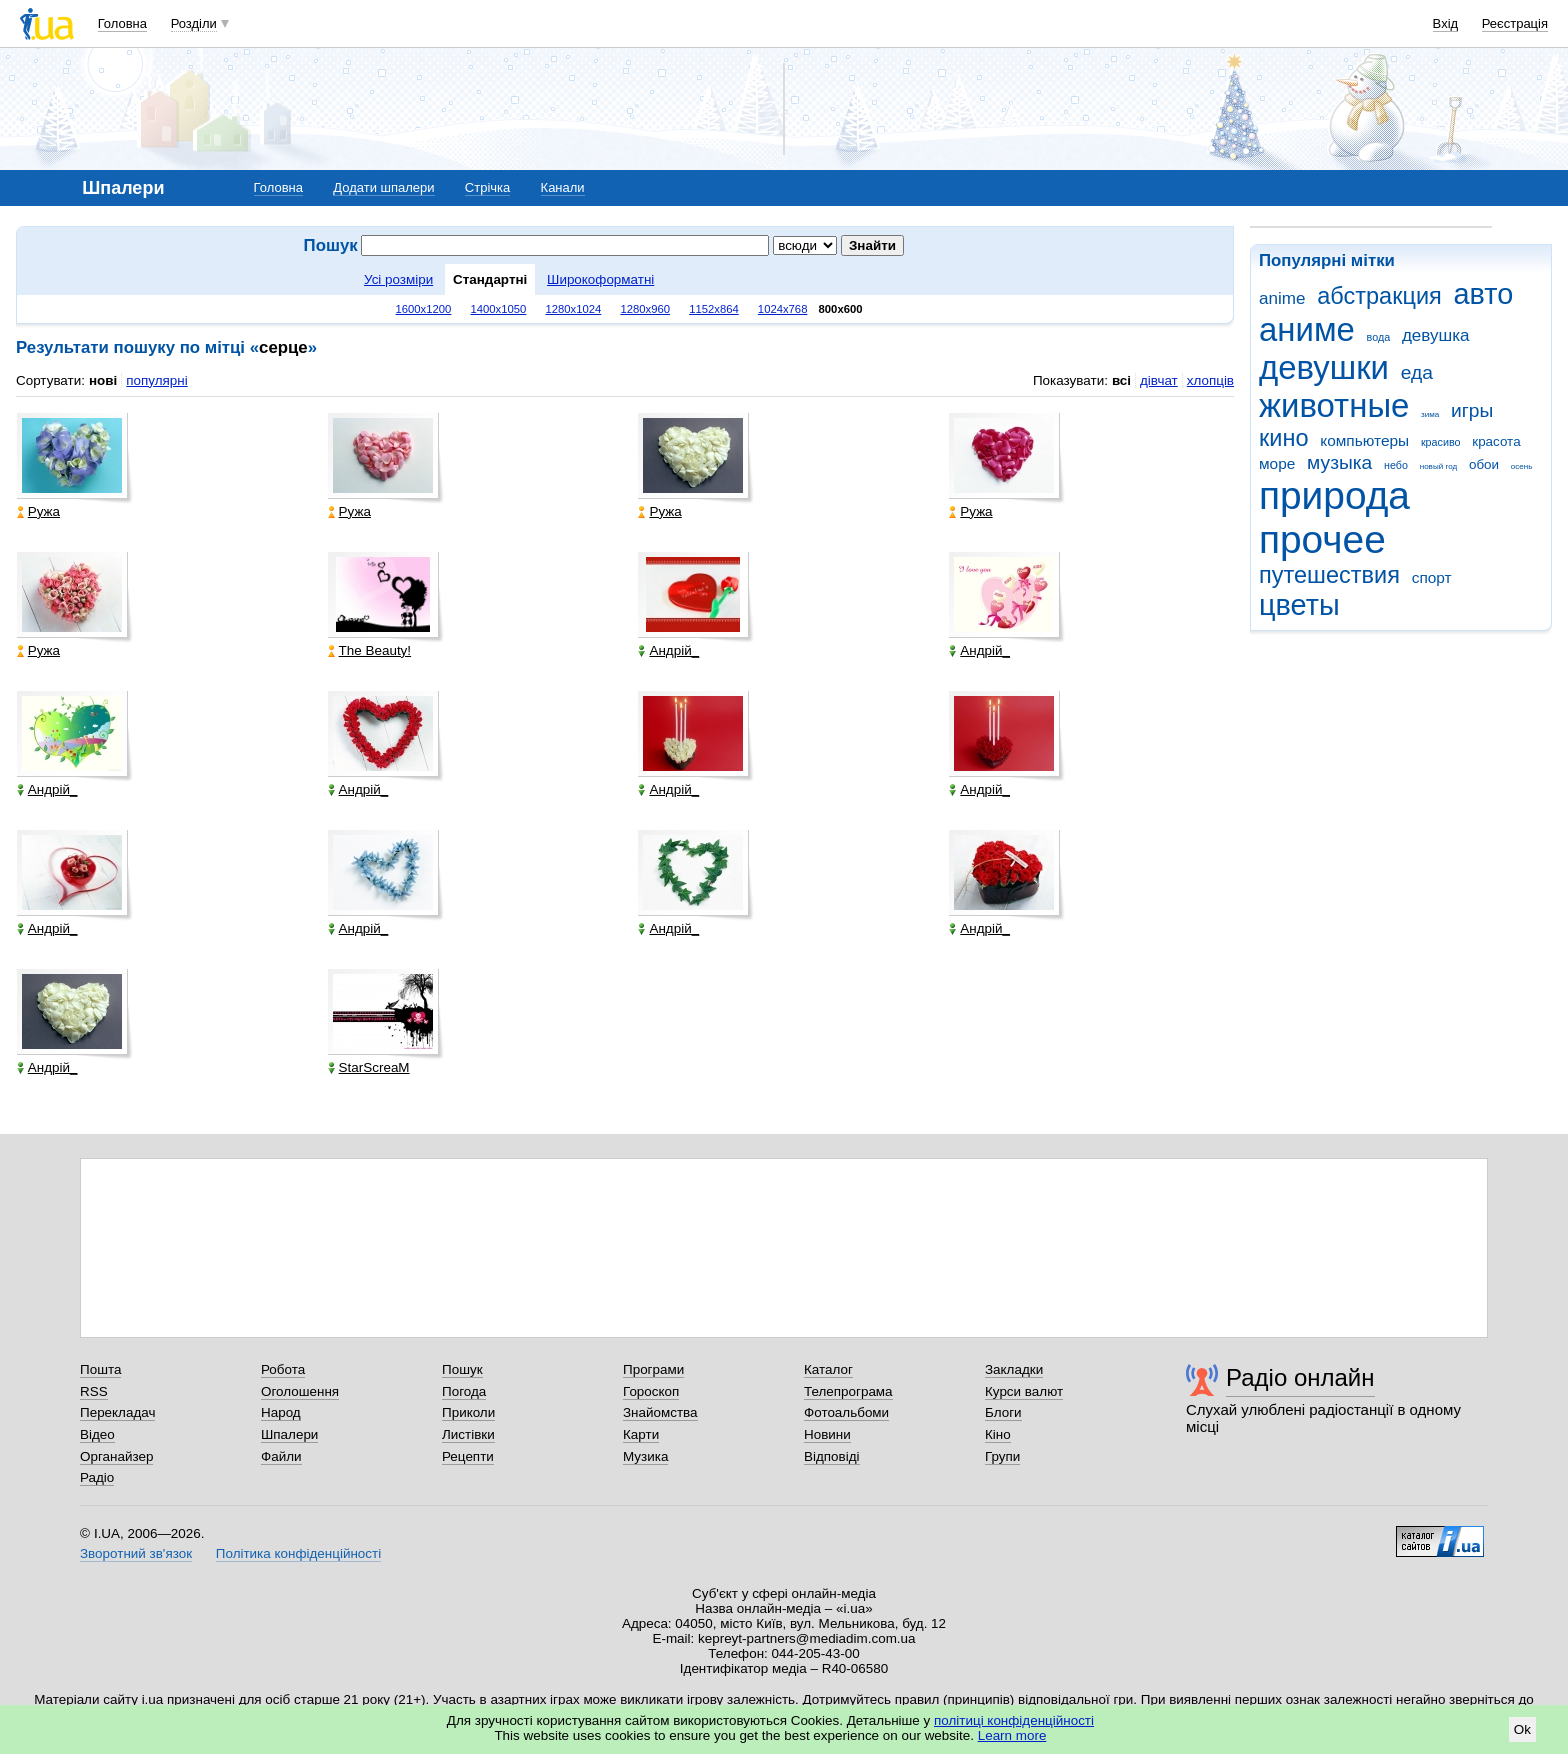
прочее (1322, 539)
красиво (1441, 442)
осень (1522, 466)
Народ (281, 1412)
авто (1484, 294)
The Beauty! (369, 650)
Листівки (468, 1434)
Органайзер (116, 1456)
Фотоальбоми (846, 1412)
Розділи (194, 23)
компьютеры (1364, 440)
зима (1430, 414)
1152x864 (714, 309)
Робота (283, 1369)
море (1277, 463)
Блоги (1003, 1412)
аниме (1307, 329)
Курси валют (1024, 1391)
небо (1396, 465)
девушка (1436, 335)
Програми (653, 1369)
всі (1121, 380)
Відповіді (832, 1456)
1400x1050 (498, 309)
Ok (1522, 1729)
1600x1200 (424, 309)
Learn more (1012, 1735)
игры (1472, 410)
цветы (1299, 605)
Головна (122, 23)
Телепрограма (848, 1391)
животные (1334, 405)
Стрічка (487, 187)
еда (1417, 372)
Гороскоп (651, 1391)
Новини (827, 1434)
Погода (464, 1391)
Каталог (828, 1369)
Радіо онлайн (1300, 1377)
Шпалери (289, 1434)
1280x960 (645, 309)
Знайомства (660, 1412)
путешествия (1329, 575)
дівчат (1159, 380)
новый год (1438, 466)
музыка (1339, 462)
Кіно (998, 1434)
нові (103, 380)
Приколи (468, 1412)
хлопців (1210, 380)
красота (1496, 441)
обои (1484, 464)
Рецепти (468, 1456)
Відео (97, 1434)
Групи (1002, 1456)
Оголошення (300, 1391)
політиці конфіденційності (1014, 1720)
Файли (281, 1456)
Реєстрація (1515, 23)
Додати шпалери (383, 187)
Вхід (1446, 23)
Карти (641, 1434)
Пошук (462, 1369)
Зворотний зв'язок (136, 1553)
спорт (1432, 577)
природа (1334, 495)
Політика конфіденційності (298, 1553)
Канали (563, 187)
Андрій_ (668, 650)
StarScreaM (369, 1067)
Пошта (100, 1369)
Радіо (97, 1477)
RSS (94, 1391)
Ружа (38, 511)
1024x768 (783, 309)
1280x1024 (573, 309)
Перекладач (117, 1412)
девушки (1324, 367)
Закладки (1014, 1369)
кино (1284, 438)
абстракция (1379, 296)
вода (1379, 337)
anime (1282, 298)
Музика (645, 1456)
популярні (156, 380)
